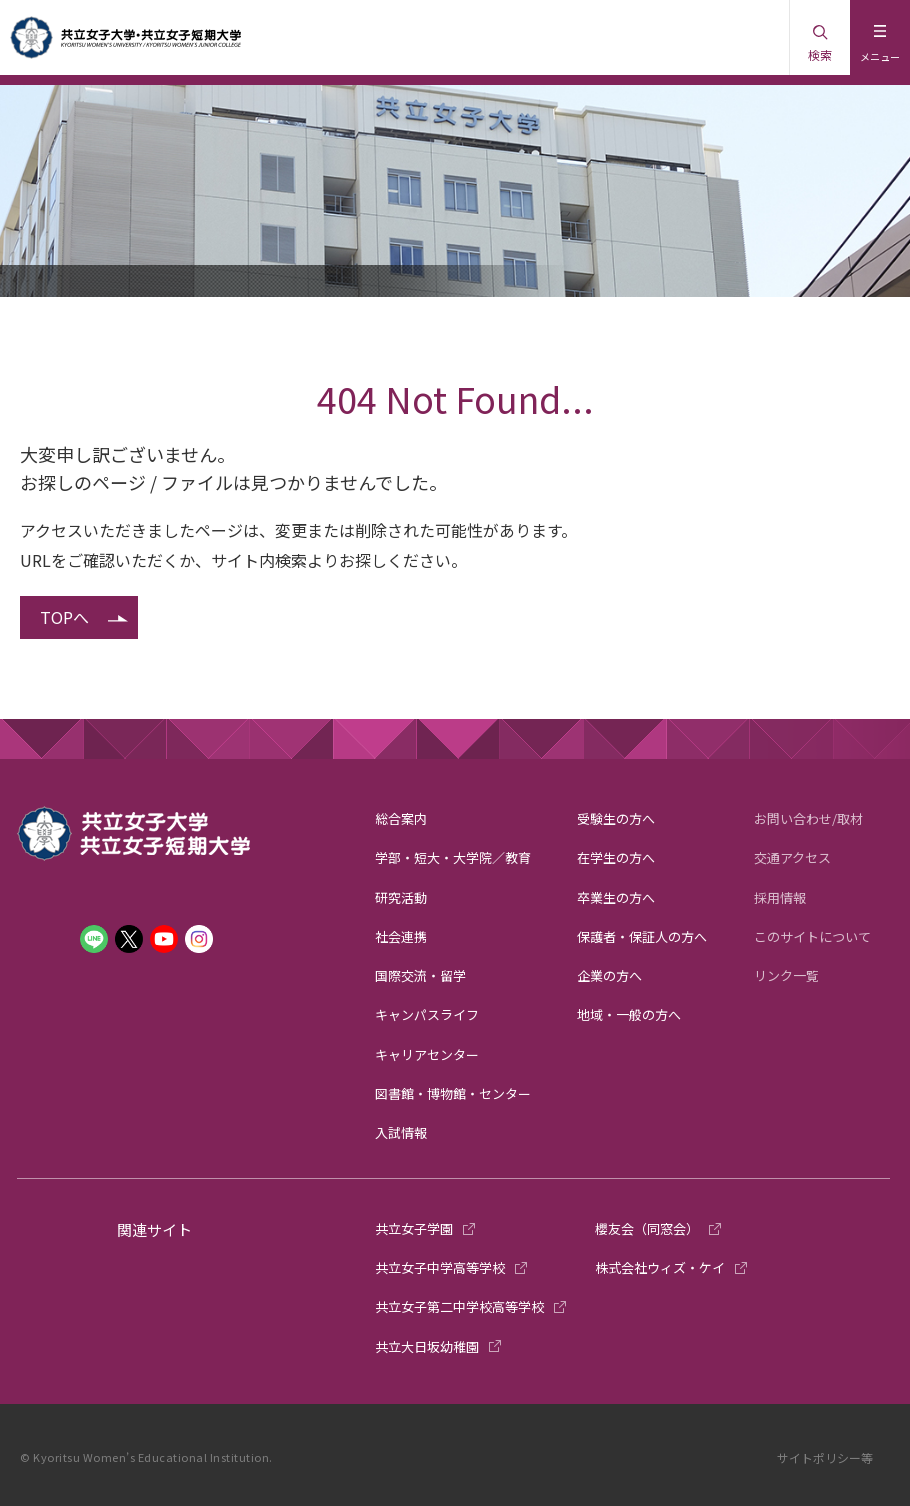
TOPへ (64, 617)
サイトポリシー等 (825, 1457)
